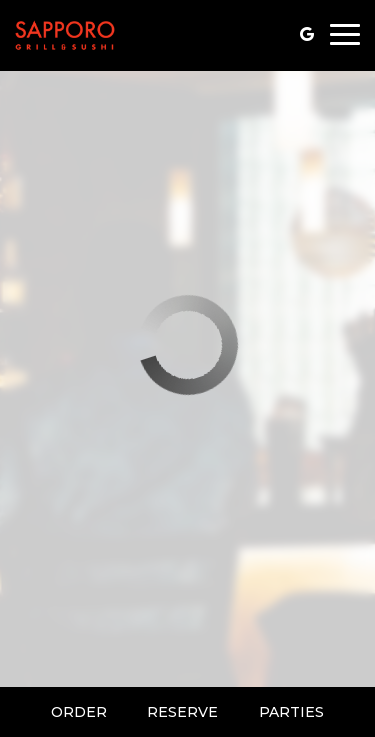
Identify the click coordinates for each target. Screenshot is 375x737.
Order (79, 712)
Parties (291, 712)
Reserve (182, 712)
